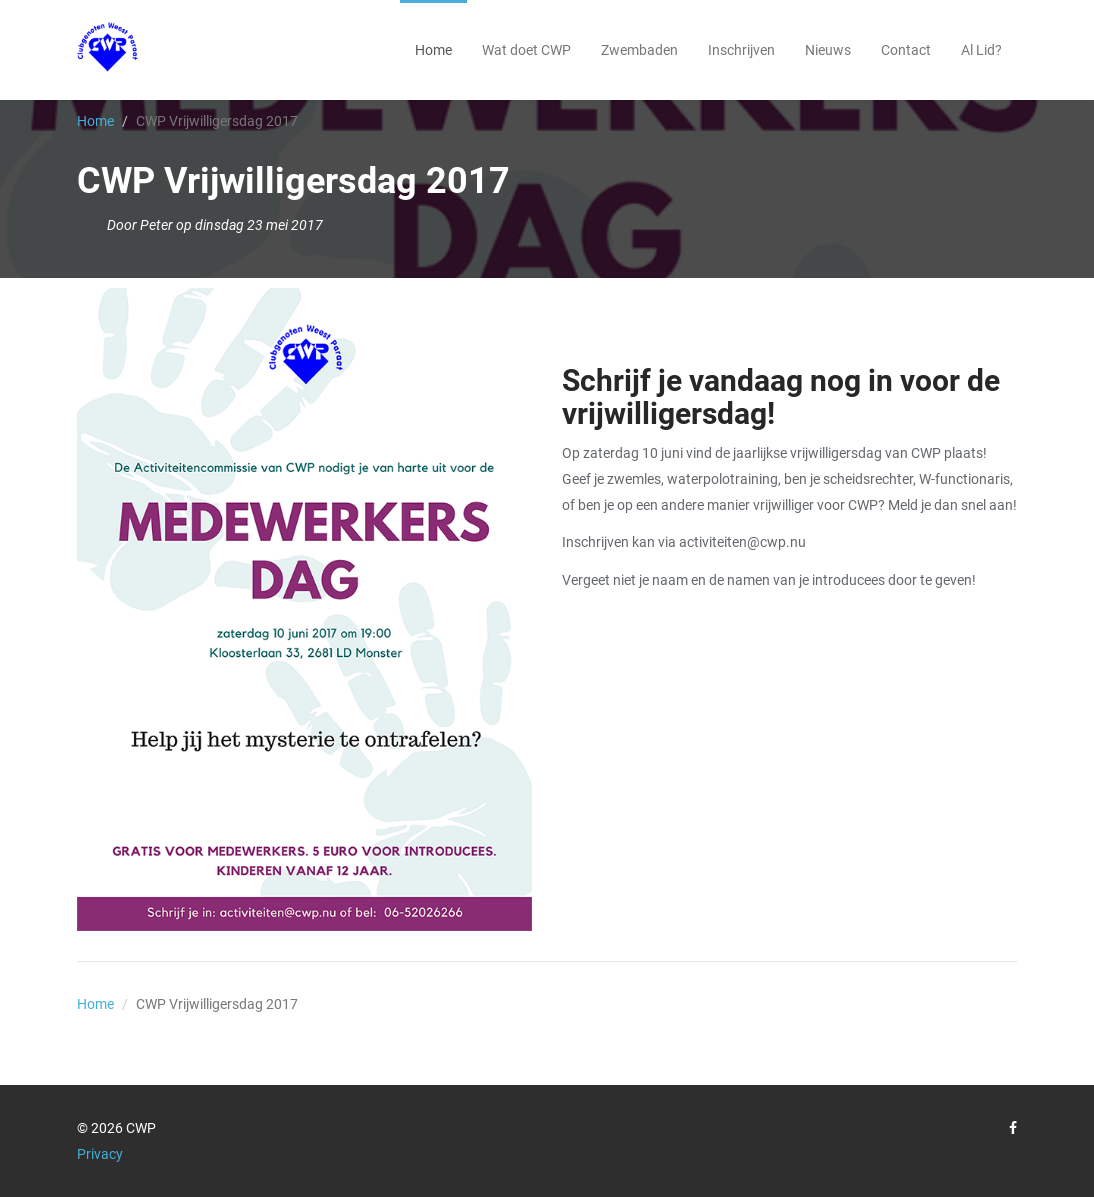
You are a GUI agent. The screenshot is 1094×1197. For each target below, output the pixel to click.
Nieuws (828, 50)
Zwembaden (639, 50)
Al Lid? (981, 50)
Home (433, 50)
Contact (906, 50)
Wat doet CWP (526, 50)
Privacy (100, 1154)
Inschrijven (741, 50)
